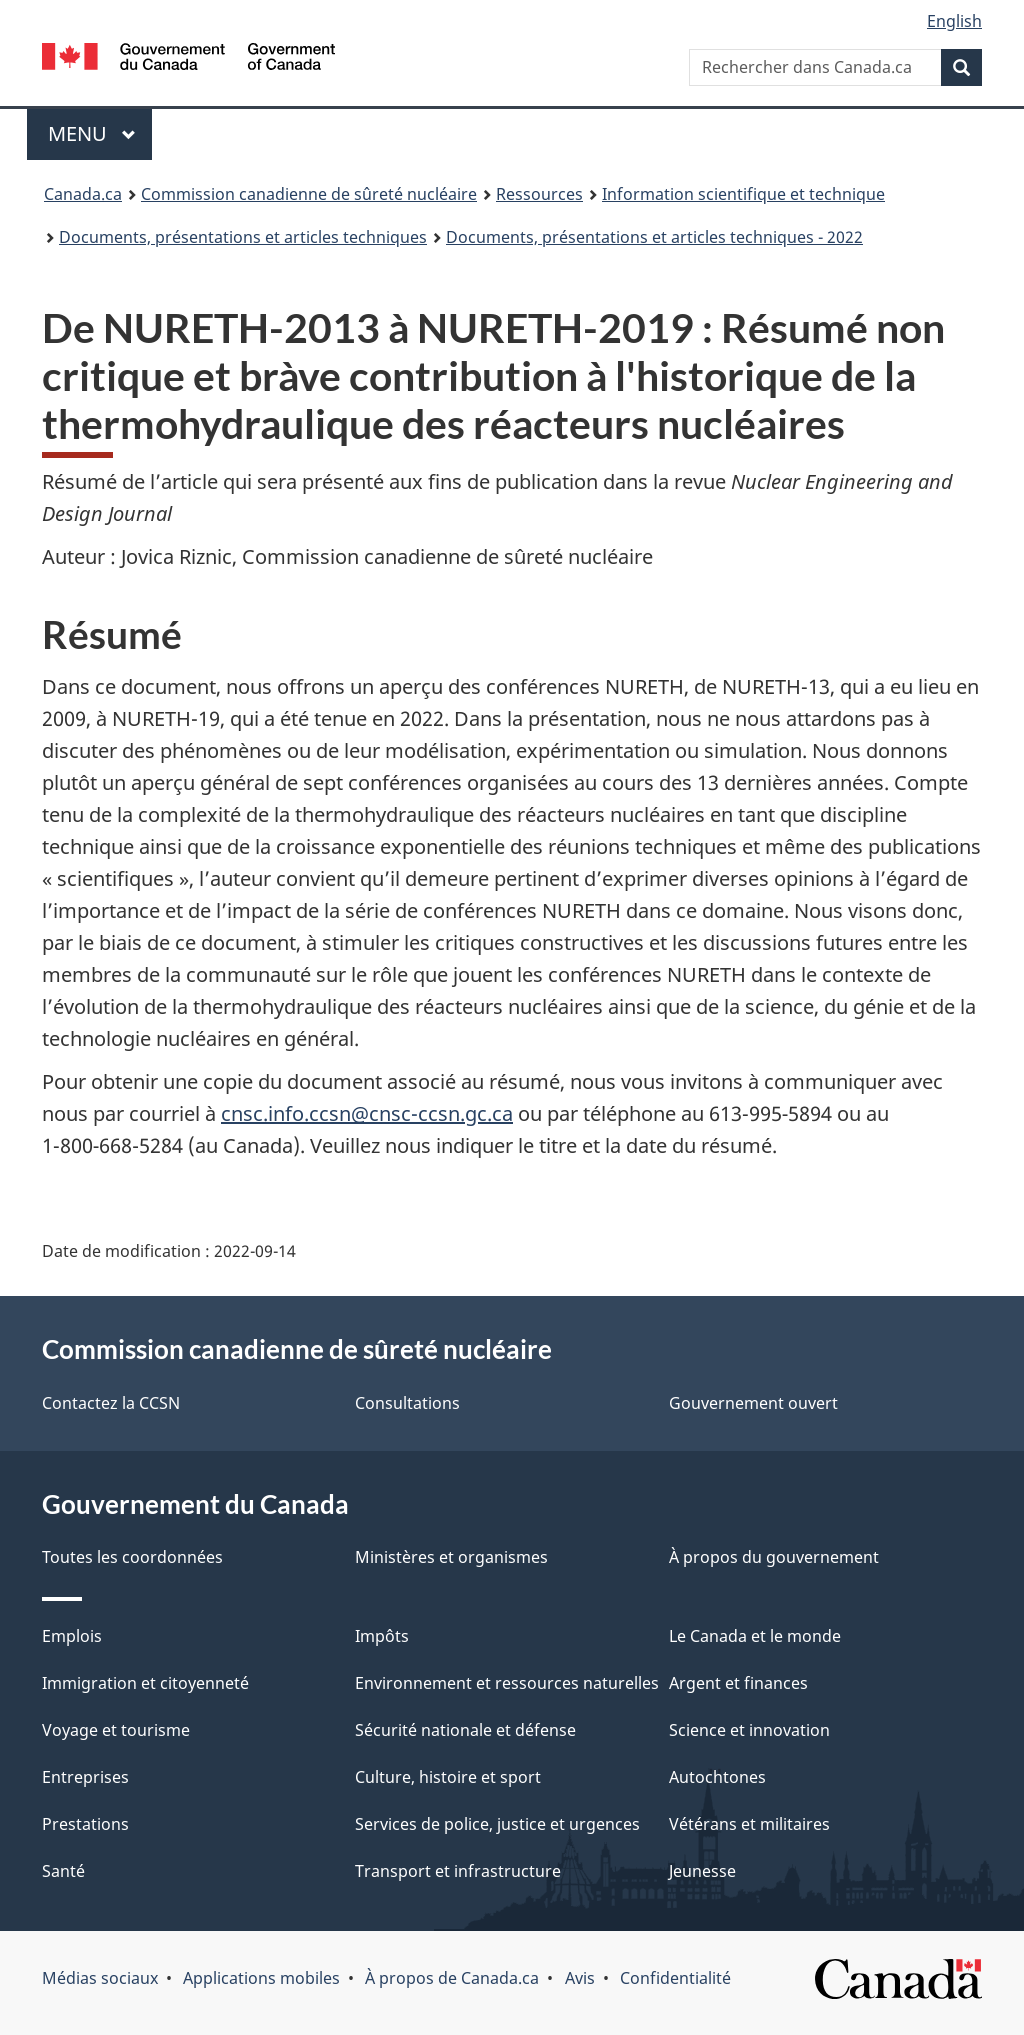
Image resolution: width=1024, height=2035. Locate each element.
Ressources (539, 194)
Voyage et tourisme (116, 1730)
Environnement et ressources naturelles (507, 1683)
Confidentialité (675, 1978)
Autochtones (717, 1777)
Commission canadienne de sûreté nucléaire (309, 194)
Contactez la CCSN (111, 1403)
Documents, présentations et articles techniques (243, 237)
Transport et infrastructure (458, 1871)
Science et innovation (749, 1730)
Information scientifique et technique (743, 194)
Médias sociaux (100, 1978)
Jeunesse (702, 1871)
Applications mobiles (261, 1978)
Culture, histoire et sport (448, 1777)
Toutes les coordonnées (132, 1557)
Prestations (85, 1824)
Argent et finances (738, 1683)
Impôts (382, 1636)
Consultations (407, 1403)
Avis (580, 1978)
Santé (63, 1871)
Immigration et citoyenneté (145, 1683)
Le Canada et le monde (755, 1636)
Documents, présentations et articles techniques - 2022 (654, 237)
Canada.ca (83, 194)
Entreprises (85, 1777)
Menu (100, 133)
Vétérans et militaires (749, 1824)
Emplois (72, 1636)
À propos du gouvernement (774, 1557)
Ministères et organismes (451, 1557)
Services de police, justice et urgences (497, 1824)
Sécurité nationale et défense (465, 1730)
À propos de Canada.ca (452, 1978)
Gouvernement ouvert (753, 1403)
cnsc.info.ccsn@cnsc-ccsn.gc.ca (367, 1113)
